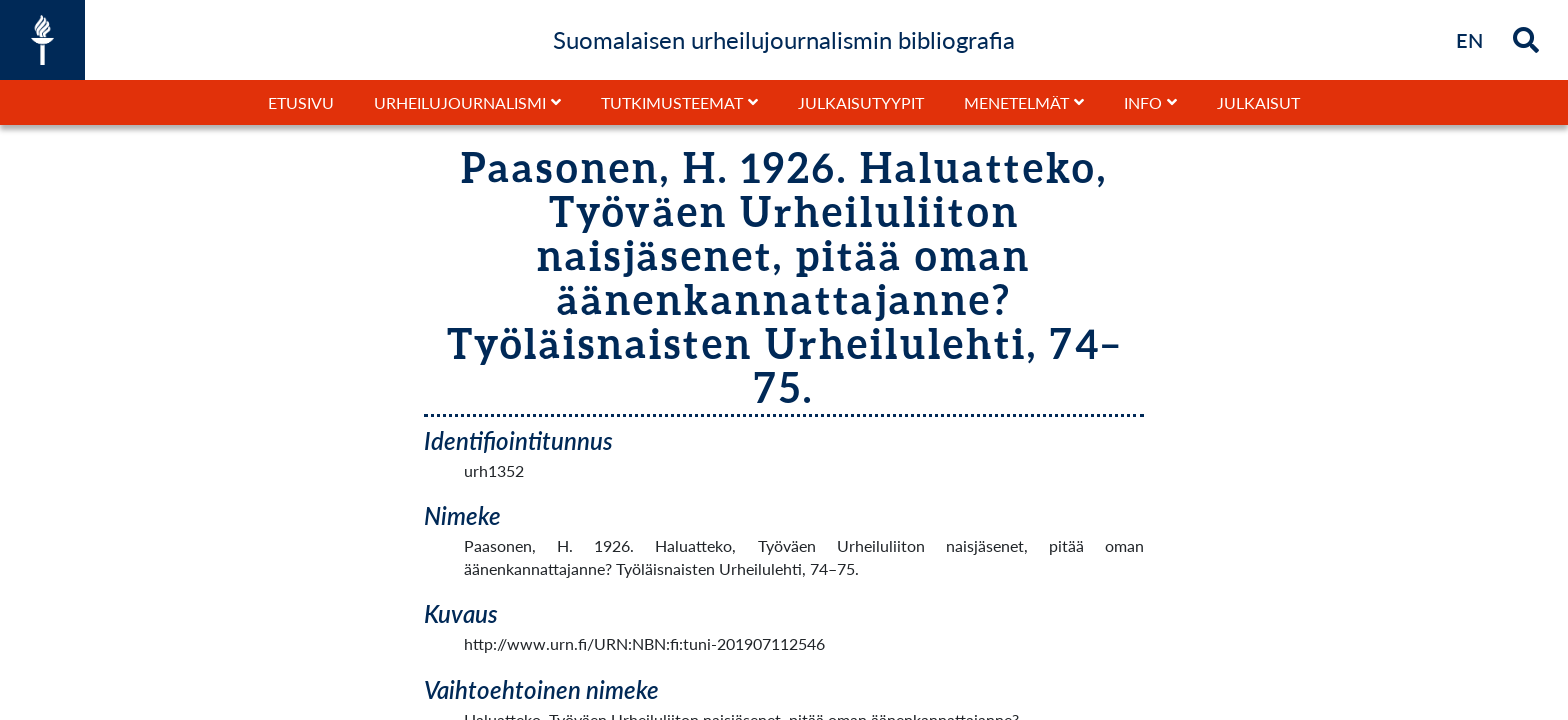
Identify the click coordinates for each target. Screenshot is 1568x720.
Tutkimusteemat (672, 102)
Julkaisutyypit (861, 102)
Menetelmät (1016, 102)
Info (1143, 102)
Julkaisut (1258, 102)
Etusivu (301, 102)
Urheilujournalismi (460, 102)
